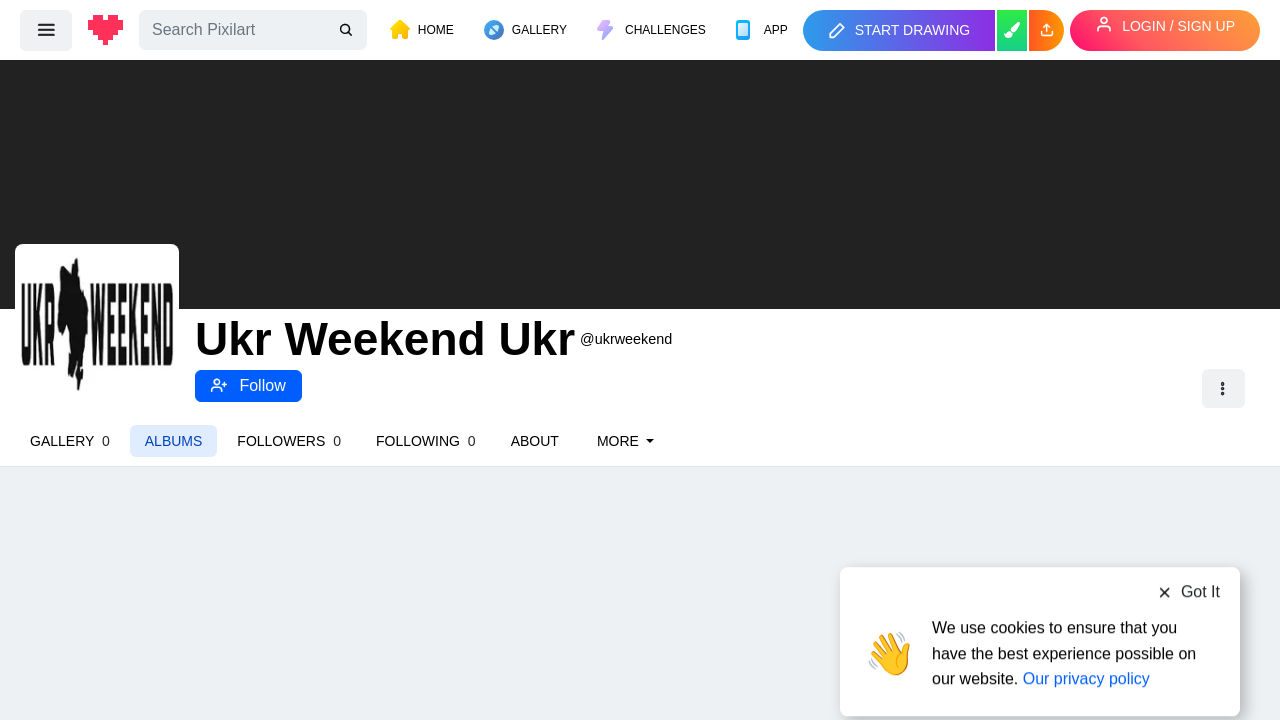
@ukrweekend (626, 339)
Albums (174, 441)
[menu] (46, 30)
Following (426, 441)
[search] (348, 30)
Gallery (70, 441)
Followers (289, 441)
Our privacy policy (1086, 642)
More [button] (620, 441)
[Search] (253, 30)
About (535, 441)
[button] (1046, 30)
